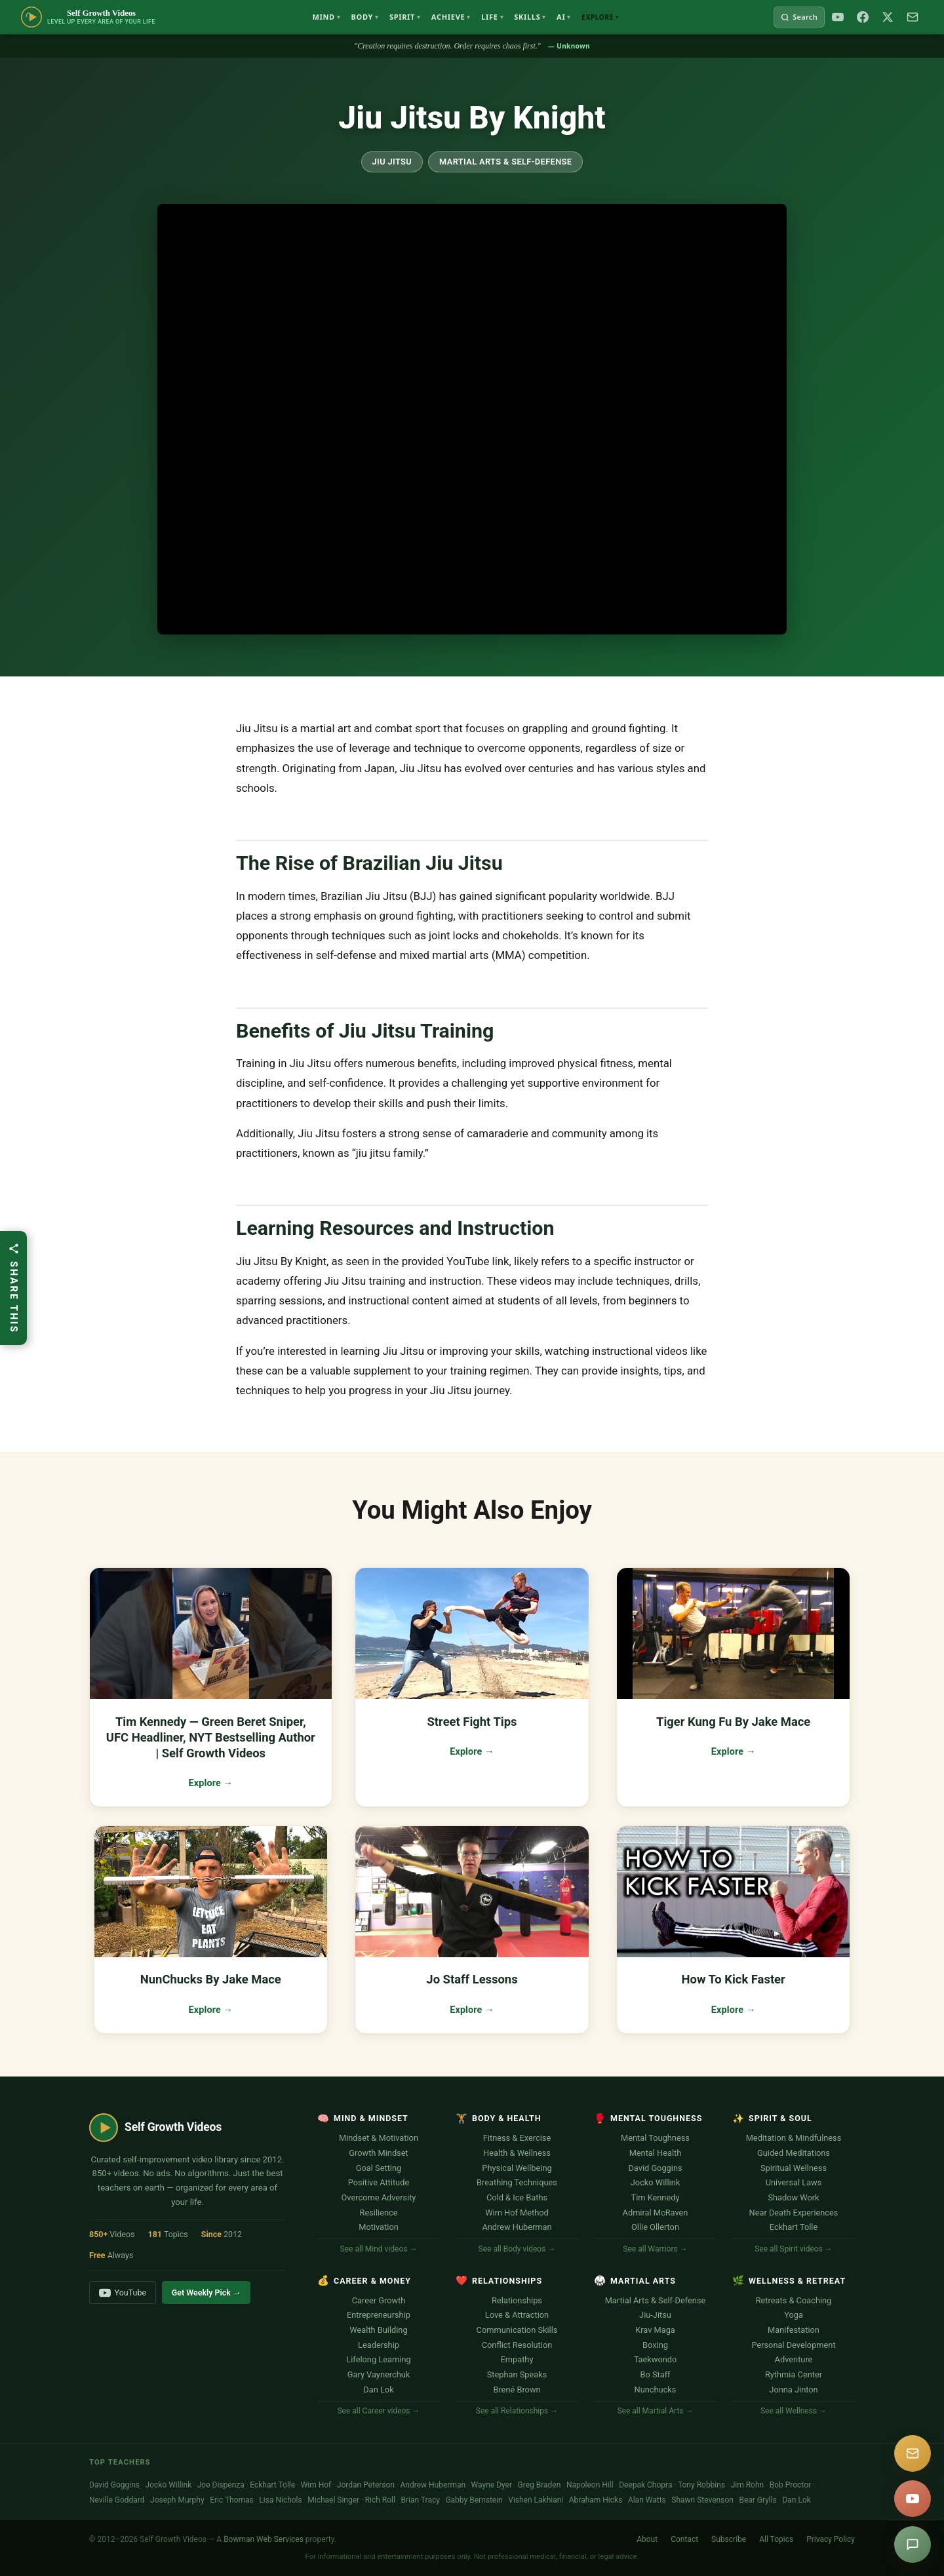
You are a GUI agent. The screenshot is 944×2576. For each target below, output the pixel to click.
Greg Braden (539, 2484)
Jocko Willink (655, 2182)
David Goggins (655, 2168)
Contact (684, 2539)
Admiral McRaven (655, 2212)
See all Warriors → (655, 2249)
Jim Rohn (747, 2484)
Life (492, 17)
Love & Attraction (517, 2315)
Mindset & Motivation (378, 2138)
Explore (600, 17)
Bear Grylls (757, 2500)
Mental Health (655, 2153)
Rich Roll (380, 2500)
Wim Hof (316, 2484)
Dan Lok (378, 2389)
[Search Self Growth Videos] (799, 17)
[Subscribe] (912, 17)
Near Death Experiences (793, 2212)
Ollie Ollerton (655, 2227)
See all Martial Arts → (655, 2410)
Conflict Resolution (517, 2345)
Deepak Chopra (645, 2484)
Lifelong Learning (378, 2359)
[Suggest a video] (912, 2544)
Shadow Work (793, 2197)
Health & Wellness (517, 2153)
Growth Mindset (378, 2153)
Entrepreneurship (378, 2315)
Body (365, 17)
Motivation (379, 2227)
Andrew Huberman (516, 2227)
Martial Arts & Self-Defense (505, 161)
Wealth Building (378, 2330)
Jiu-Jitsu (655, 2315)
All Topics (776, 2539)
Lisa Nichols (280, 2500)
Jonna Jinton (793, 2389)
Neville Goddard (117, 2500)
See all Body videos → (517, 2249)
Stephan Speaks (517, 2374)
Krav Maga (655, 2330)
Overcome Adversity (379, 2197)
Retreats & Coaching (794, 2300)
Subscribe (728, 2539)
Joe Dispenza (221, 2484)
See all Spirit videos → (794, 2249)
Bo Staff (655, 2374)
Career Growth (379, 2300)
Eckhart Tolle (793, 2227)
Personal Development (793, 2345)
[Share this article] (13, 1288)
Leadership (378, 2345)
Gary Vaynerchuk (378, 2374)
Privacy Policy (830, 2539)
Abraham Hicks (596, 2500)
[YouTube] (837, 17)
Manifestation (793, 2330)
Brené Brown (516, 2389)
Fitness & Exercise (517, 2138)
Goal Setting (378, 2168)
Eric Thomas (232, 2500)
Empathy (517, 2359)
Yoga (793, 2315)
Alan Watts (647, 2500)
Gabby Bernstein (473, 2500)
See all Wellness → (793, 2410)
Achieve (451, 17)
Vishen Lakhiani (535, 2500)
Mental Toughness (655, 2138)
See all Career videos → (378, 2410)
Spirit (405, 17)
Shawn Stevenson (702, 2500)
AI (564, 17)
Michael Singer (333, 2500)
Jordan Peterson (366, 2484)
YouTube (122, 2293)
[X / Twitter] (887, 17)
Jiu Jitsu (392, 161)
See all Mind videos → (379, 2249)
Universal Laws (794, 2182)
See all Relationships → (517, 2410)
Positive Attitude (378, 2182)
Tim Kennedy (655, 2197)
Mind (326, 17)
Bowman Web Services (264, 2539)
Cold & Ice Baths (516, 2197)
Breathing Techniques (517, 2182)
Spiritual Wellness (793, 2168)
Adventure (794, 2359)
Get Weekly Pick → (206, 2292)
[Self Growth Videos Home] (88, 17)
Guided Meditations (793, 2153)
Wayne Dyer (491, 2484)
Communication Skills (517, 2330)
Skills (530, 17)
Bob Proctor (790, 2484)
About (647, 2539)
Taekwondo (655, 2359)
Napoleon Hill (590, 2484)
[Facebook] (862, 17)
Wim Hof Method (517, 2212)
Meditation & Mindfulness (794, 2138)
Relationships (517, 2300)
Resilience (379, 2212)
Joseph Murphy (177, 2500)
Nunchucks (656, 2389)
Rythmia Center (793, 2374)
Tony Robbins (701, 2484)
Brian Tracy (420, 2500)
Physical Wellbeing (516, 2168)
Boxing (655, 2345)
